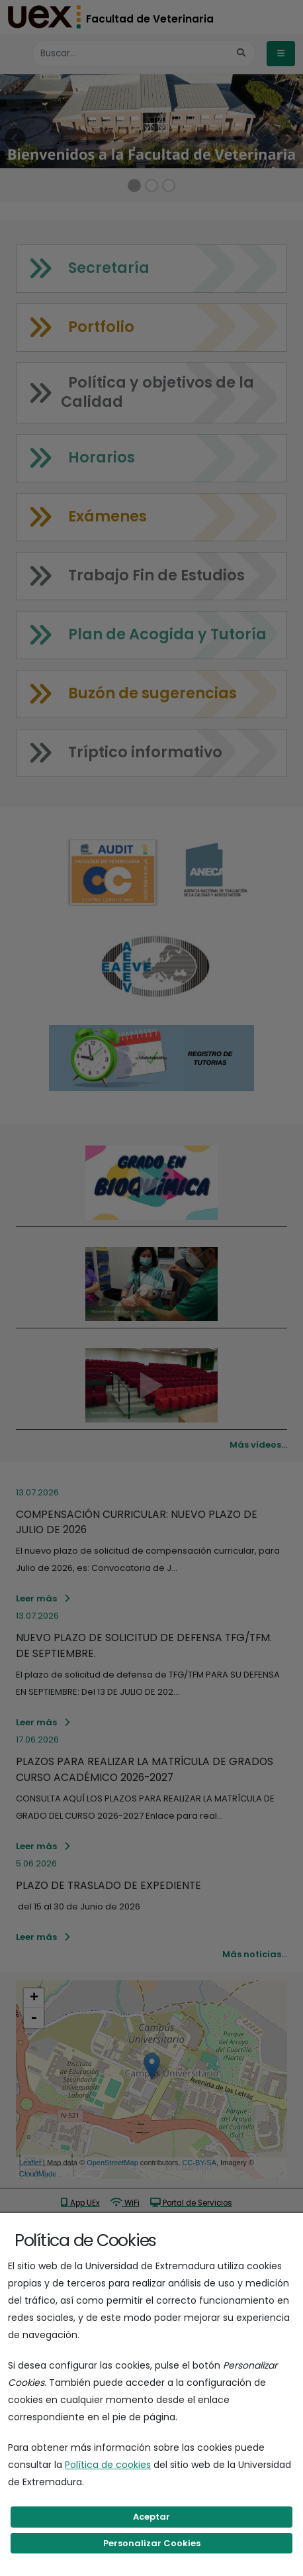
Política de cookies (108, 2464)
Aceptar (151, 2516)
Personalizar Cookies (151, 2543)
